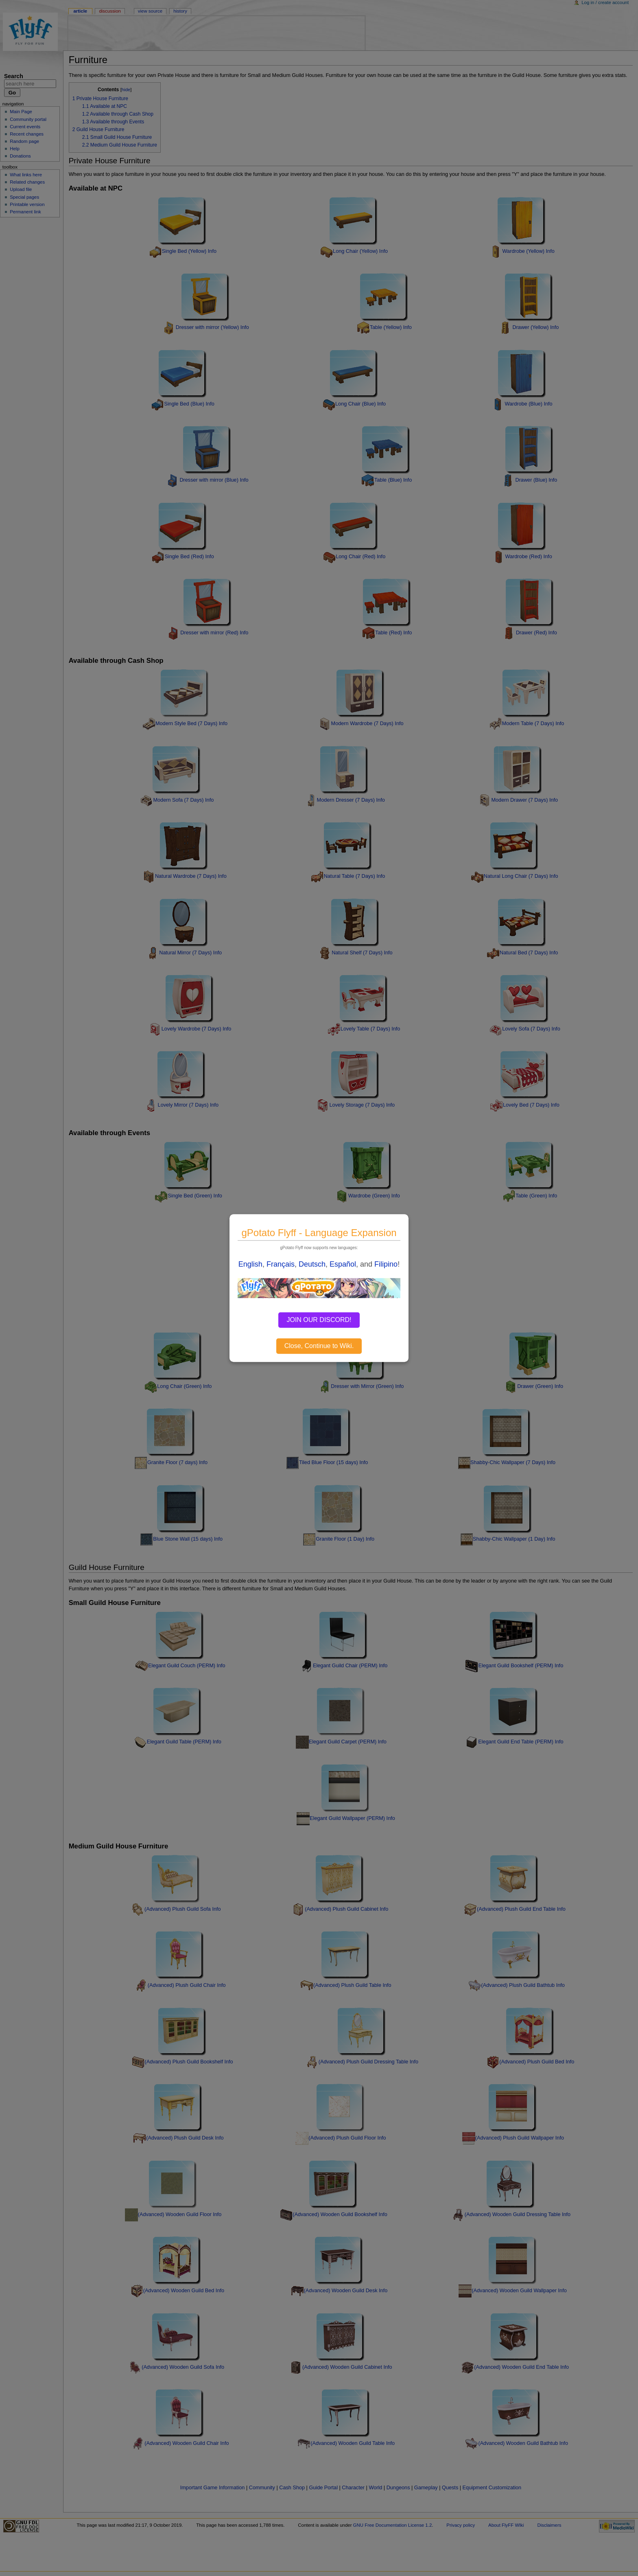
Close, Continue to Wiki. (319, 1345)
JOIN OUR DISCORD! (318, 1319)
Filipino (386, 1264)
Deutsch (312, 1264)
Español (343, 1264)
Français (281, 1264)
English (250, 1264)
